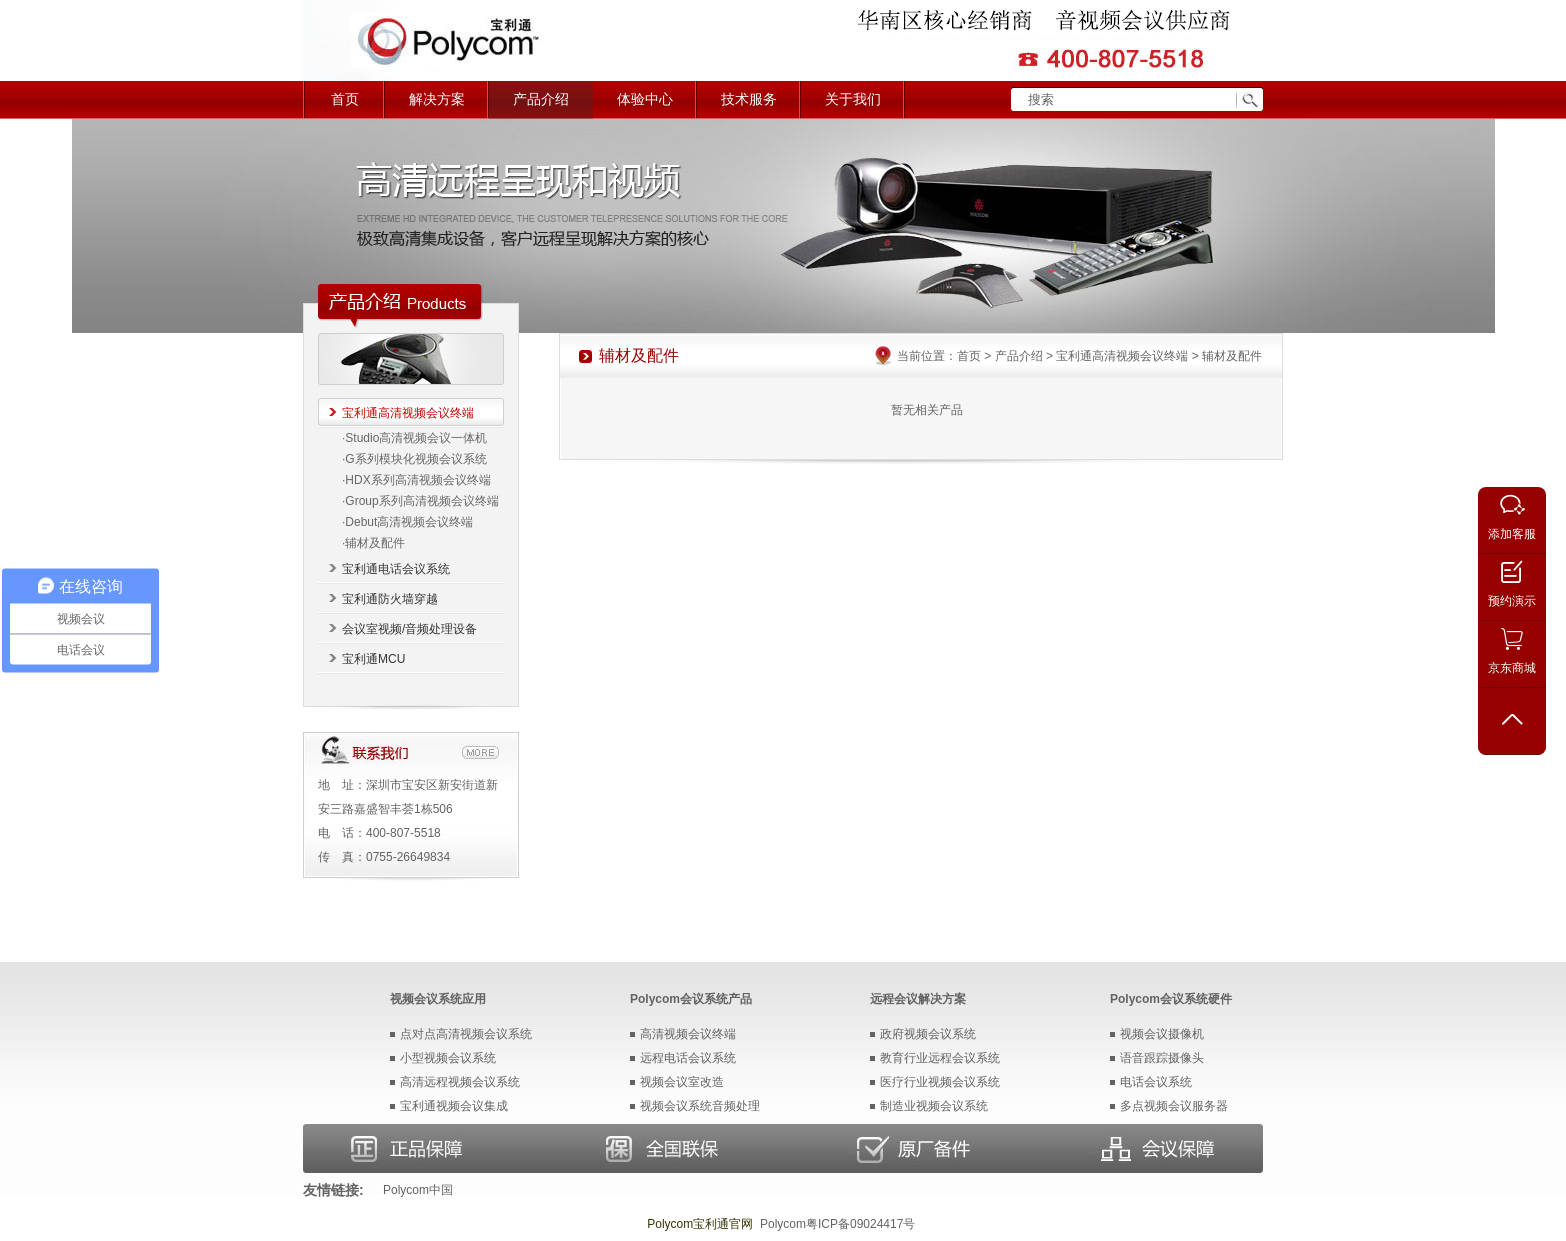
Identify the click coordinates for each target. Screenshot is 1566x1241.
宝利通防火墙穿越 (390, 599)
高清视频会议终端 (688, 1034)
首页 (345, 99)
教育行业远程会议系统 (940, 1058)
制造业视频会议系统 (934, 1106)
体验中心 (645, 99)
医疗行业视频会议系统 (940, 1082)
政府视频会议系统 (928, 1034)
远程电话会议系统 (688, 1058)
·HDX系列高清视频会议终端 (416, 480)
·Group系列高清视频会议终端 (420, 501)
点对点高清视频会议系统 (466, 1034)
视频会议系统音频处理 (700, 1106)
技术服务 (749, 99)
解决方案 (437, 99)
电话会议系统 (1156, 1082)
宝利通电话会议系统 (396, 569)
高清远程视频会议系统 (460, 1082)
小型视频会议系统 (448, 1058)
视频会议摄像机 (1162, 1034)
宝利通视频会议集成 (454, 1106)
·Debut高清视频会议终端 (407, 522)
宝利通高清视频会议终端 (408, 413)
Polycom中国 (418, 1190)
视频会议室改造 (682, 1082)
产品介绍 (541, 99)
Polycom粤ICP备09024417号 (837, 1224)
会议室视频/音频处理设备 (409, 629)
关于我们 (853, 99)
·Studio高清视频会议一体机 (414, 438)
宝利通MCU (373, 659)
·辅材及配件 (373, 543)
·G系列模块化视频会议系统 (414, 459)
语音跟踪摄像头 (1162, 1058)
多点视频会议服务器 (1174, 1106)
